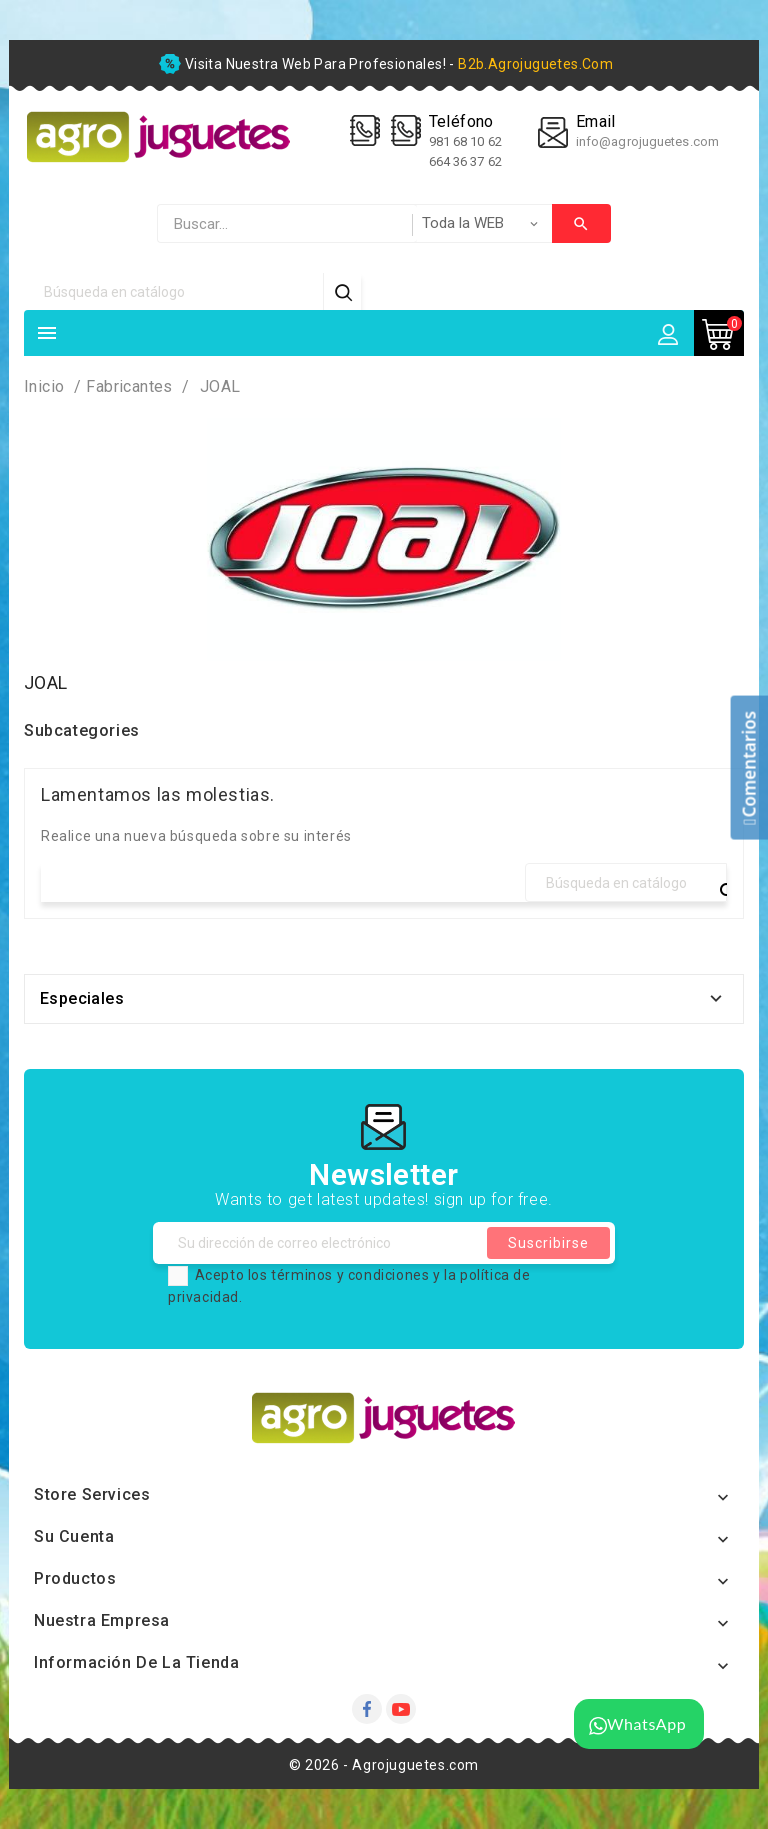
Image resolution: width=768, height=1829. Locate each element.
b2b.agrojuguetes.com (535, 64)
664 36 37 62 (465, 161)
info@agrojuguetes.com (647, 141)
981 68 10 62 (467, 141)
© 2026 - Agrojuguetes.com (384, 1765)
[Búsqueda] (174, 291)
